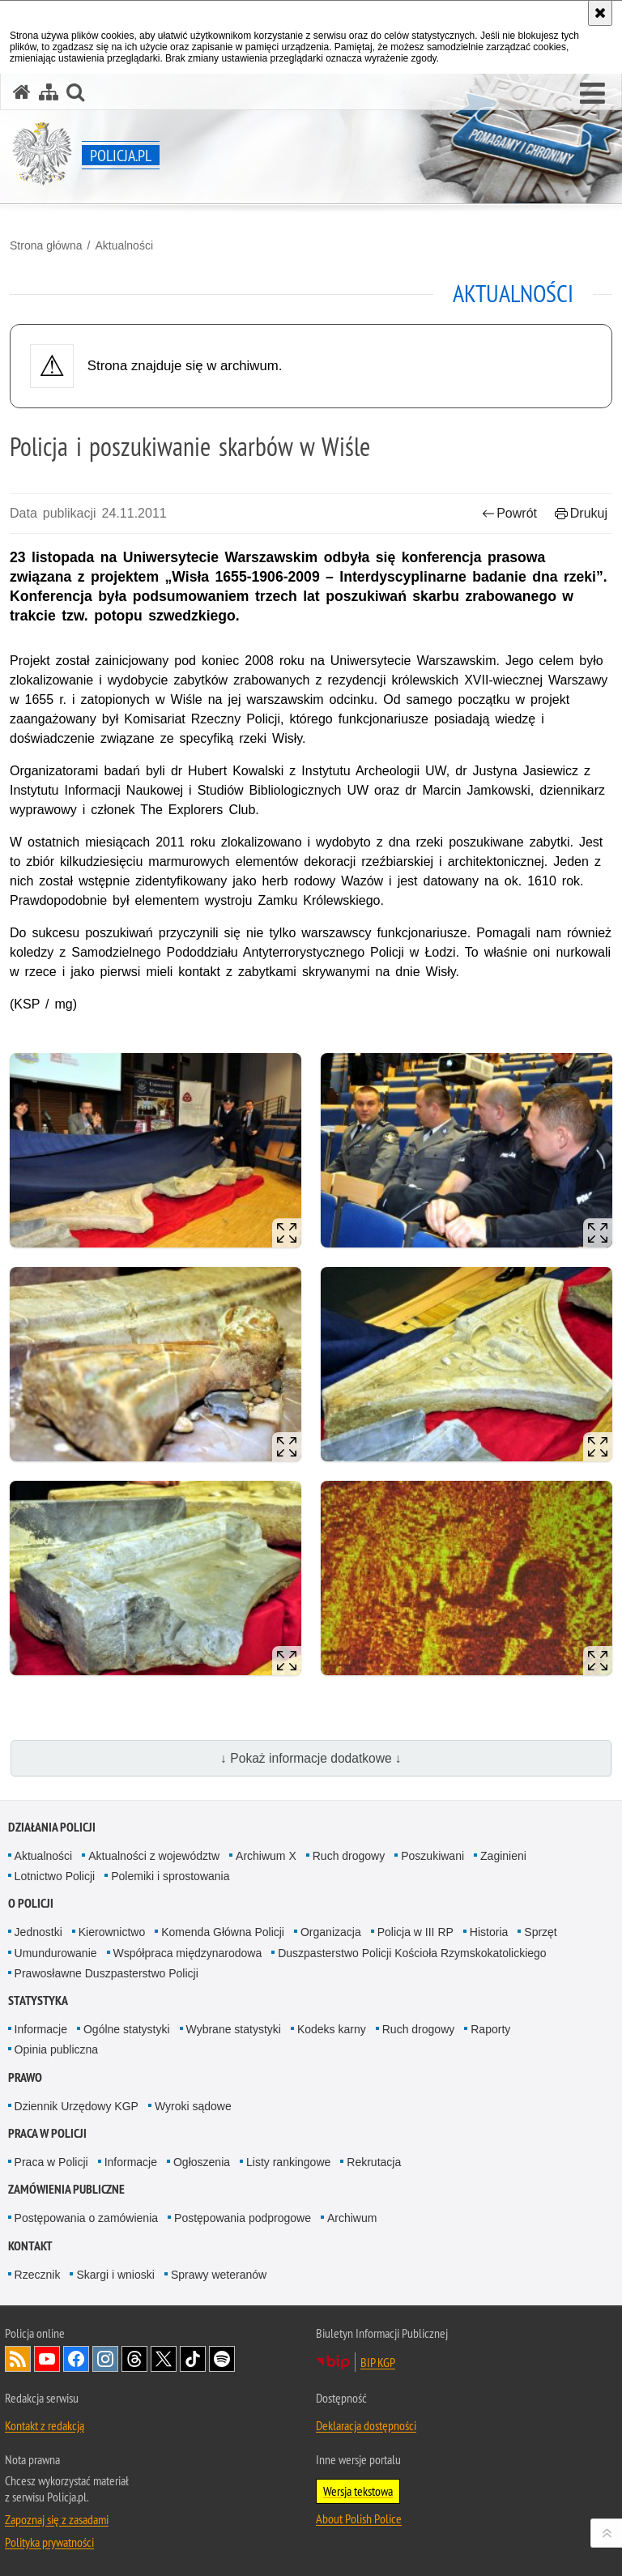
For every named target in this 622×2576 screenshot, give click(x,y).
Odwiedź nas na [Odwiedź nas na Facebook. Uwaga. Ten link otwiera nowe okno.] (76, 2359)
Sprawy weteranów (218, 2274)
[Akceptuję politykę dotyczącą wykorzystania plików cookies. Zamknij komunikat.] (600, 13)
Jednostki (38, 1932)
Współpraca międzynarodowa (187, 1953)
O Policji (30, 1903)
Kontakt (30, 2245)
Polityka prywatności (49, 2542)
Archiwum (352, 2217)
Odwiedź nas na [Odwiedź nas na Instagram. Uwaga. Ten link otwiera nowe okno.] (105, 2359)
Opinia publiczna (57, 2049)
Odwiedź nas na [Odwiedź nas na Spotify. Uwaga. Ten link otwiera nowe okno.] (222, 2359)
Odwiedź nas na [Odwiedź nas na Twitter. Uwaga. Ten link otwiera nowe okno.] (164, 2359)
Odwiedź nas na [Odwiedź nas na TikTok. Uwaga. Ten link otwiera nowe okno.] (193, 2359)
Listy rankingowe (288, 2162)
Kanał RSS (18, 2359)
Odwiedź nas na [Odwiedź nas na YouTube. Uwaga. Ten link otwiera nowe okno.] (47, 2359)
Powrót (509, 513)
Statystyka (38, 2000)
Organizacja (330, 1932)
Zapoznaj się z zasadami (57, 2519)
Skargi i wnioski (115, 2274)
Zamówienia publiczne (66, 2189)
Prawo (25, 2077)
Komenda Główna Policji (222, 1932)
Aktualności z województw (153, 1855)
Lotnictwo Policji (55, 1876)
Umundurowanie (56, 1953)
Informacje (41, 2029)
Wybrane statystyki (233, 2029)
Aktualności (124, 245)
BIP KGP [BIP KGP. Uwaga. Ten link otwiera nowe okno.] (377, 2362)
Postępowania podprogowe (242, 2217)
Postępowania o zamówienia (86, 2217)
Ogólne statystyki (126, 2029)
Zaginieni (503, 1855)
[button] (592, 94)
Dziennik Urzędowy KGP (76, 2106)
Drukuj (581, 513)
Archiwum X (266, 1855)
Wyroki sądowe (193, 2106)
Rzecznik (38, 2274)
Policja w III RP (415, 1932)
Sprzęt (540, 1932)
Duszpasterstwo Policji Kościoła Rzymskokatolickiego (412, 1953)
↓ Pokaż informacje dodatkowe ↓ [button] (311, 1758)
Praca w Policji (47, 2133)
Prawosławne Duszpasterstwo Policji (106, 1973)
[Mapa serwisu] (48, 92)
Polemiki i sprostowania (170, 1876)
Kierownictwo (112, 1932)
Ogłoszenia (201, 2162)
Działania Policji (52, 1827)
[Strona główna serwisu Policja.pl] (22, 92)
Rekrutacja (374, 2162)
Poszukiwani (432, 1855)
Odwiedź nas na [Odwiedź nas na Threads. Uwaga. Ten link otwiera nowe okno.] (134, 2359)
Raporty (490, 2029)
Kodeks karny (331, 2029)
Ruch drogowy (349, 1855)
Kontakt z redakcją (44, 2425)
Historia (489, 1932)
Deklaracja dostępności (366, 2425)
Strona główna (46, 245)
